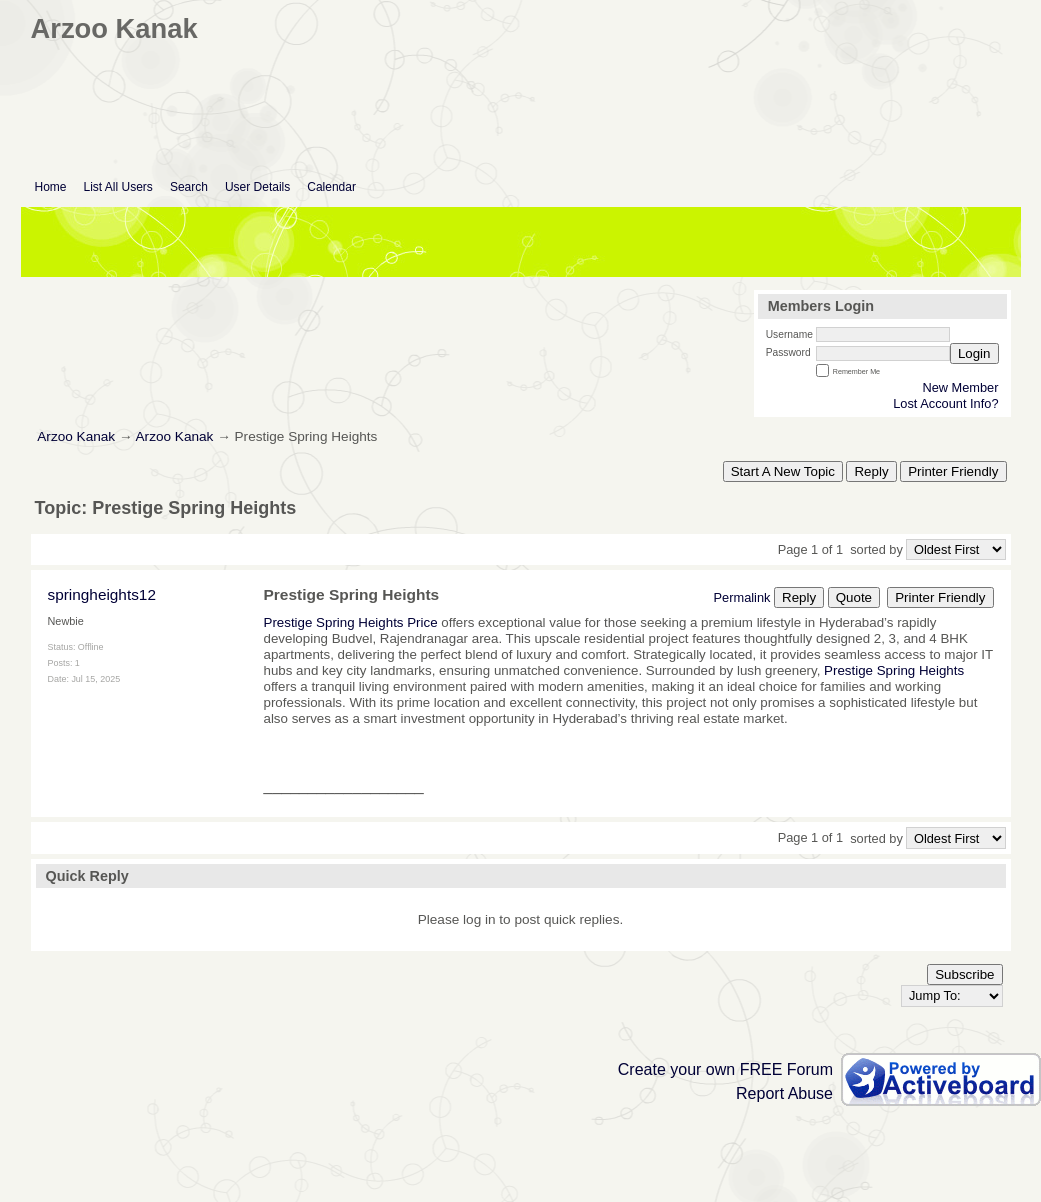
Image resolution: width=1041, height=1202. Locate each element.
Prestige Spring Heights (892, 670)
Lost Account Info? (945, 403)
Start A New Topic (783, 471)
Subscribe (964, 974)
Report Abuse (784, 1093)
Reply (871, 471)
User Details (257, 187)
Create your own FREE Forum (725, 1069)
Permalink (742, 597)
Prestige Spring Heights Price (353, 622)
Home (51, 187)
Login (974, 353)
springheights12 (102, 594)
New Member (960, 387)
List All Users (118, 187)
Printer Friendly (953, 471)
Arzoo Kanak (76, 436)
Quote (854, 597)
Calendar (331, 187)
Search (189, 187)
